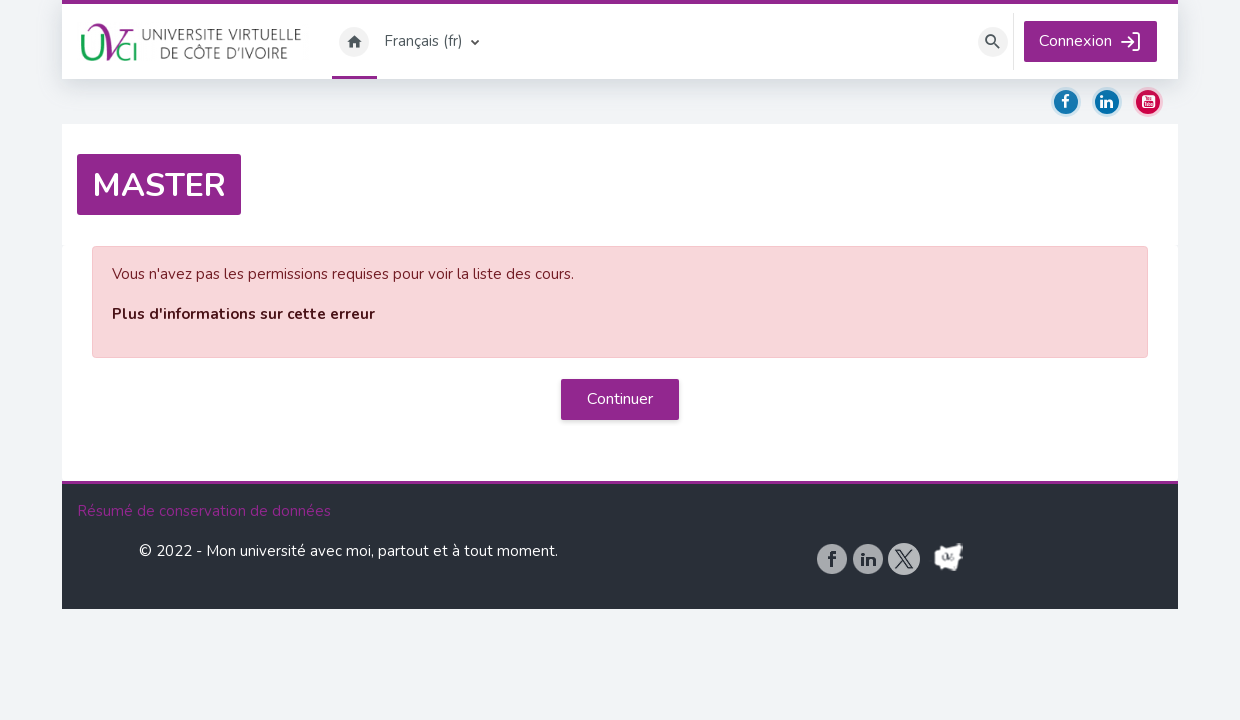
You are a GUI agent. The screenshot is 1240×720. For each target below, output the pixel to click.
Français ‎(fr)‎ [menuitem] (423, 41)
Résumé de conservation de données (204, 622)
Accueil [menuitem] (354, 41)
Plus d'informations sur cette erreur (243, 314)
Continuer (620, 399)
